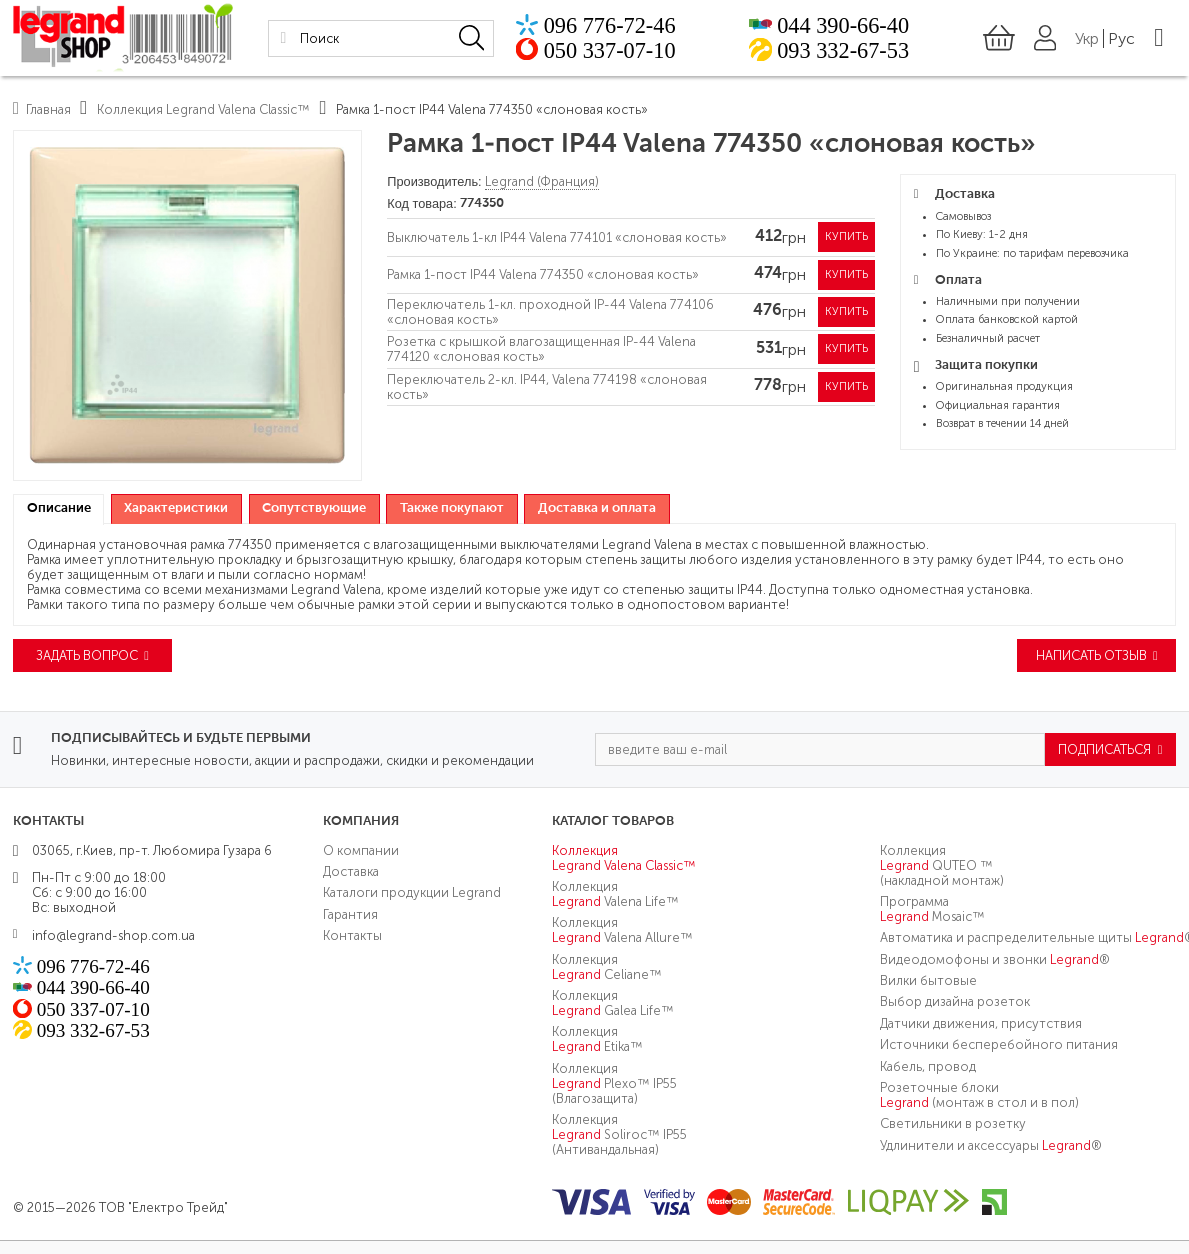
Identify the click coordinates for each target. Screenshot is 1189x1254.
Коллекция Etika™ (597, 1039)
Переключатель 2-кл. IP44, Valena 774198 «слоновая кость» (547, 387)
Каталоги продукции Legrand (412, 892)
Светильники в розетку (953, 1123)
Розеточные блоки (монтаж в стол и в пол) (979, 1095)
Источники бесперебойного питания (999, 1044)
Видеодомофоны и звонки (995, 959)
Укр (1087, 38)
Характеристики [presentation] (176, 508)
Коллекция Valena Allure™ (622, 930)
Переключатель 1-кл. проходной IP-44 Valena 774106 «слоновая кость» (550, 312)
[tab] (59, 509)
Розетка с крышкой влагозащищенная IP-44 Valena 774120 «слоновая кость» (541, 349)
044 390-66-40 (841, 25)
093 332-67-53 (841, 50)
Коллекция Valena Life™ (615, 894)
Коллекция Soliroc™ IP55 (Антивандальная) (619, 1134)
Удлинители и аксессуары (991, 1145)
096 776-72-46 (606, 25)
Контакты (352, 935)
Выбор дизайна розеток (955, 1001)
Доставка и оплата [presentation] (597, 508)
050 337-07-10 (606, 50)
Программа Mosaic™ (932, 909)
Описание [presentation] (59, 508)
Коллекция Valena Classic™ (624, 857)
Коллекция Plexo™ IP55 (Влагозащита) (614, 1083)
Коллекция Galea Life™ (613, 1003)
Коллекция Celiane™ (607, 967)
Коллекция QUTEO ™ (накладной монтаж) (942, 864)
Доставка (351, 871)
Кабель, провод (928, 1065)
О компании (361, 849)
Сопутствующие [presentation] (314, 508)
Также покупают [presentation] (452, 508)
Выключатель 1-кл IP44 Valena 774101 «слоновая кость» (557, 237)
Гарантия (350, 914)
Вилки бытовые (928, 980)
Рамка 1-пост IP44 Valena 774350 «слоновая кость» (543, 274)
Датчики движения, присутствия (981, 1023)
